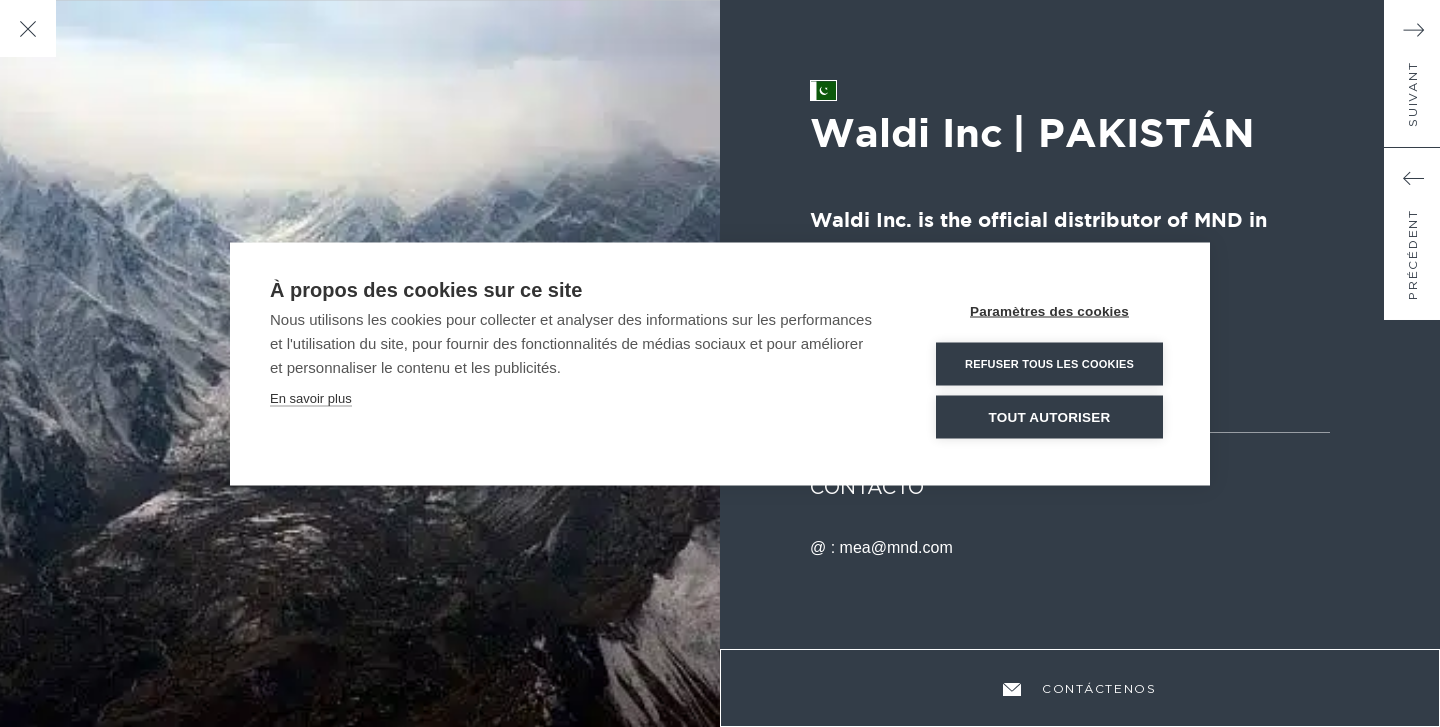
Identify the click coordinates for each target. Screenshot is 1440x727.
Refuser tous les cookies (1049, 363)
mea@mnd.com (896, 547)
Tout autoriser (1050, 416)
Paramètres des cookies (1049, 310)
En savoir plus (311, 397)
